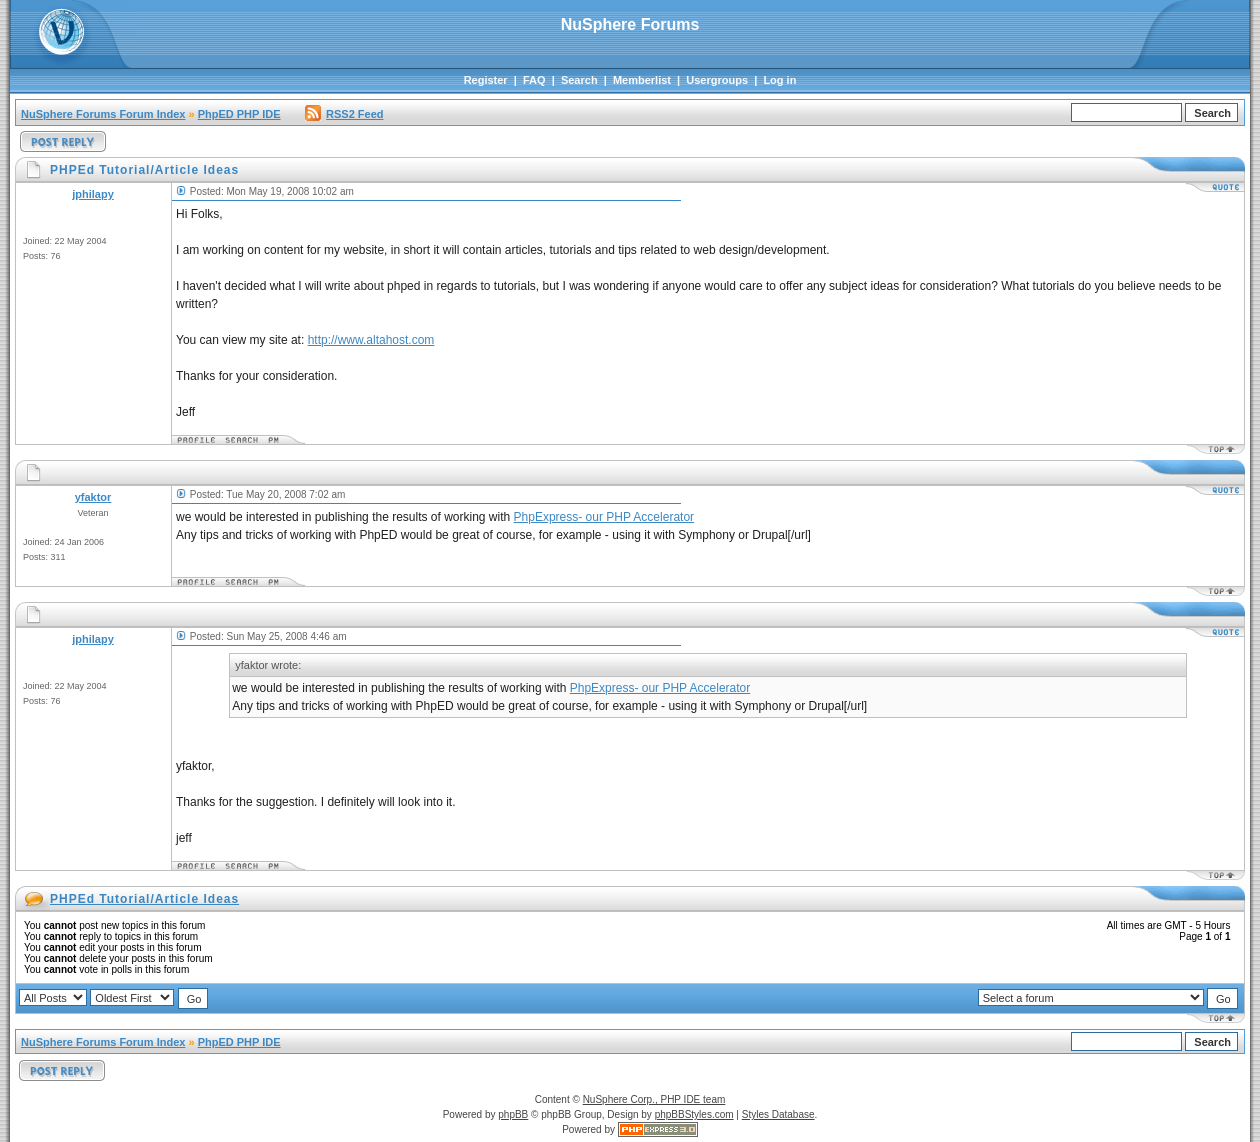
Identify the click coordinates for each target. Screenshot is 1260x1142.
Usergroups (717, 80)
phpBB (513, 1114)
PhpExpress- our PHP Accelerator (604, 517)
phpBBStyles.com (694, 1114)
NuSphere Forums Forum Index (103, 114)
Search (579, 80)
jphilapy (93, 194)
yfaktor (93, 497)
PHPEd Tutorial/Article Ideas (144, 899)
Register (486, 80)
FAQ (534, 80)
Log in (779, 80)
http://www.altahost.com (371, 340)
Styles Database (778, 1114)
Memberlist (642, 80)
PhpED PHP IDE (239, 114)
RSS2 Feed (344, 114)
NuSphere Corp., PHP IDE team (654, 1099)
